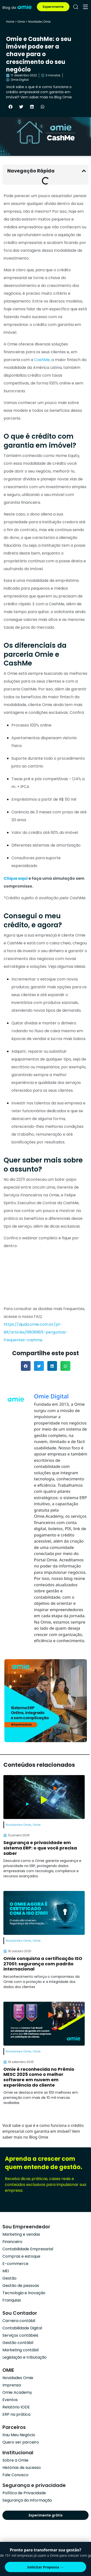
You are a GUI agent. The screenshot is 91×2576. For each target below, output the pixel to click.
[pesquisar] (75, 6)
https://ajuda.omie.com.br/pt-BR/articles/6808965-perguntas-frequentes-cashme (36, 1332)
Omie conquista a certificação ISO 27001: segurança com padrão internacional (42, 1963)
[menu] (85, 7)
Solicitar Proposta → (45, 2567)
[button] (10, 106)
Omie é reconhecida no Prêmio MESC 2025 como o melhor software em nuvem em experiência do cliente (38, 2077)
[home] (17, 7)
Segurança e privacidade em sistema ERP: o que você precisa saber (40, 1847)
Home (10, 22)
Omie (21, 22)
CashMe (42, 360)
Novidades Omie (39, 22)
